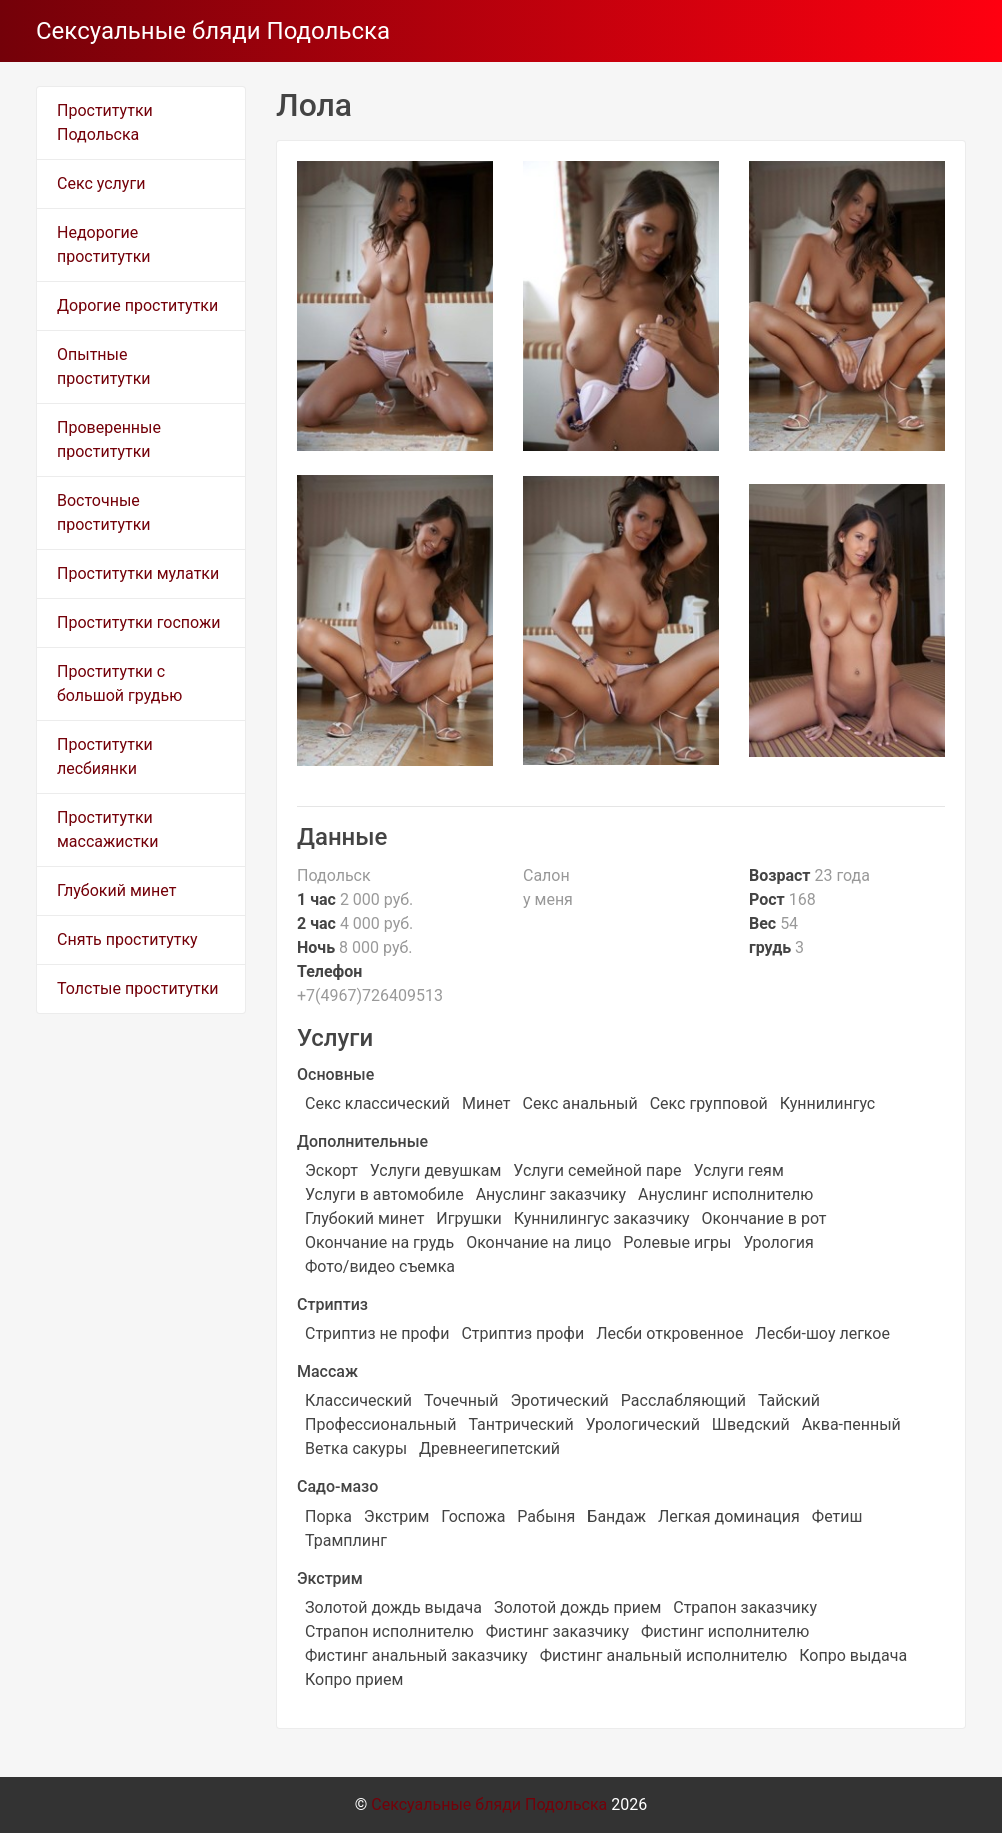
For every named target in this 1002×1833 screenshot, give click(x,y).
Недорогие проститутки (104, 244)
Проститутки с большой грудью (119, 683)
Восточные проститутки (104, 512)
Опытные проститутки (104, 366)
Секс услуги (101, 183)
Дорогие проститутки (137, 305)
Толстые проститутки (138, 988)
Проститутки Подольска (105, 122)
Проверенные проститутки (109, 439)
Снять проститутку (127, 939)
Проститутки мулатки (138, 573)
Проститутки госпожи (138, 622)
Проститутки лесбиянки (105, 756)
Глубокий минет (116, 890)
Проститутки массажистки (107, 829)
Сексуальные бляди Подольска (213, 31)
